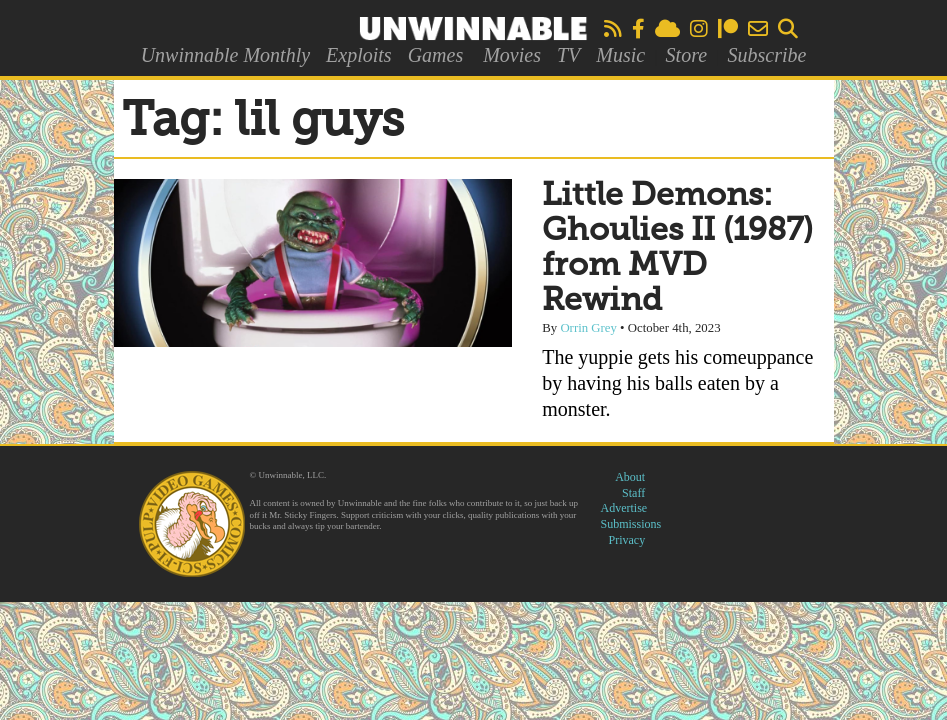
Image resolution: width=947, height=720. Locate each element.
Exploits (359, 55)
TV (568, 55)
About (630, 477)
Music (620, 55)
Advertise (624, 508)
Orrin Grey (588, 328)
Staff (633, 493)
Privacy (627, 540)
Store (686, 55)
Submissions (631, 524)
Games (436, 55)
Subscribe (766, 55)
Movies (512, 55)
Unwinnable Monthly (225, 55)
